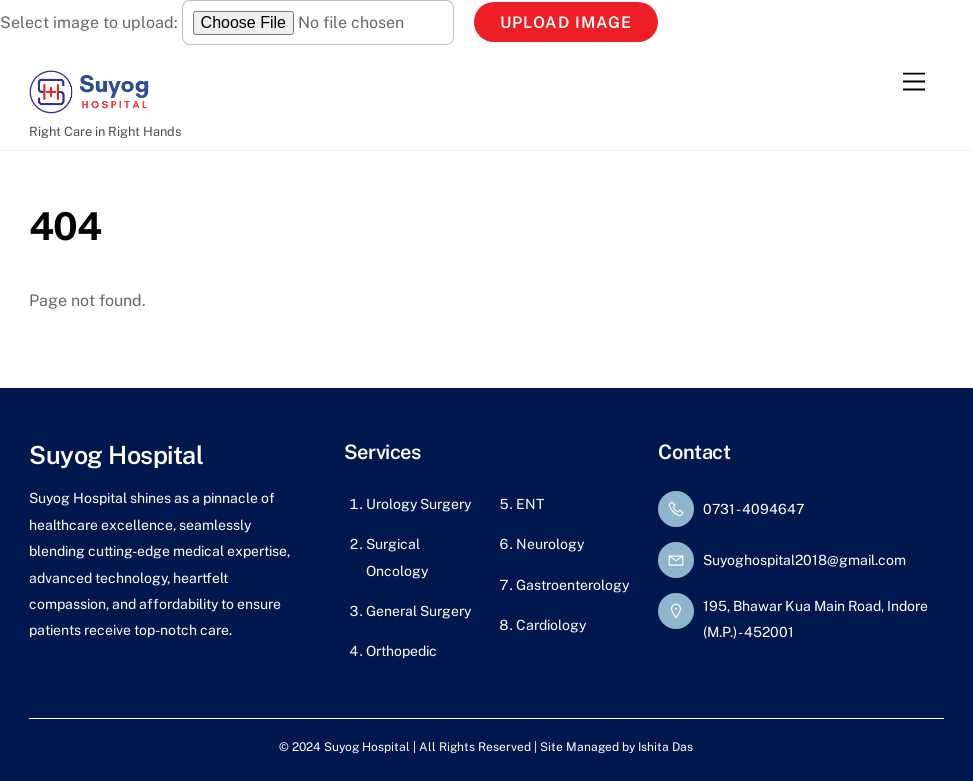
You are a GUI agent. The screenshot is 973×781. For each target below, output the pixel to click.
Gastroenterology (572, 585)
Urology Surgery (418, 504)
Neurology (550, 544)
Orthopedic (401, 651)
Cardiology (551, 625)
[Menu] (914, 81)
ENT (530, 504)
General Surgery (418, 611)
